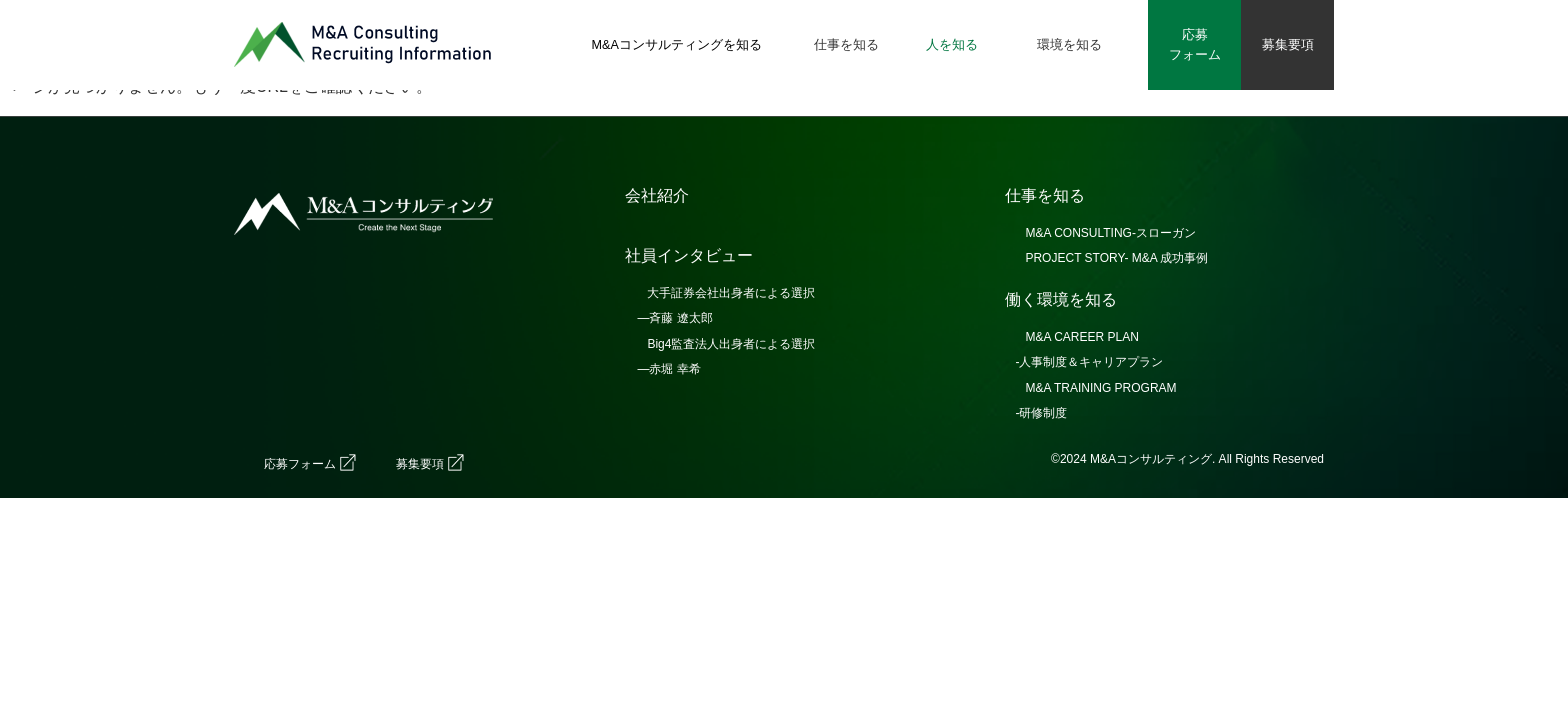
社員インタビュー (689, 255)
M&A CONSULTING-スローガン (1110, 233)
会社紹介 (657, 195)
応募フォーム (300, 464)
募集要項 (420, 464)
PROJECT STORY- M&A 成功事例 (1116, 258)
